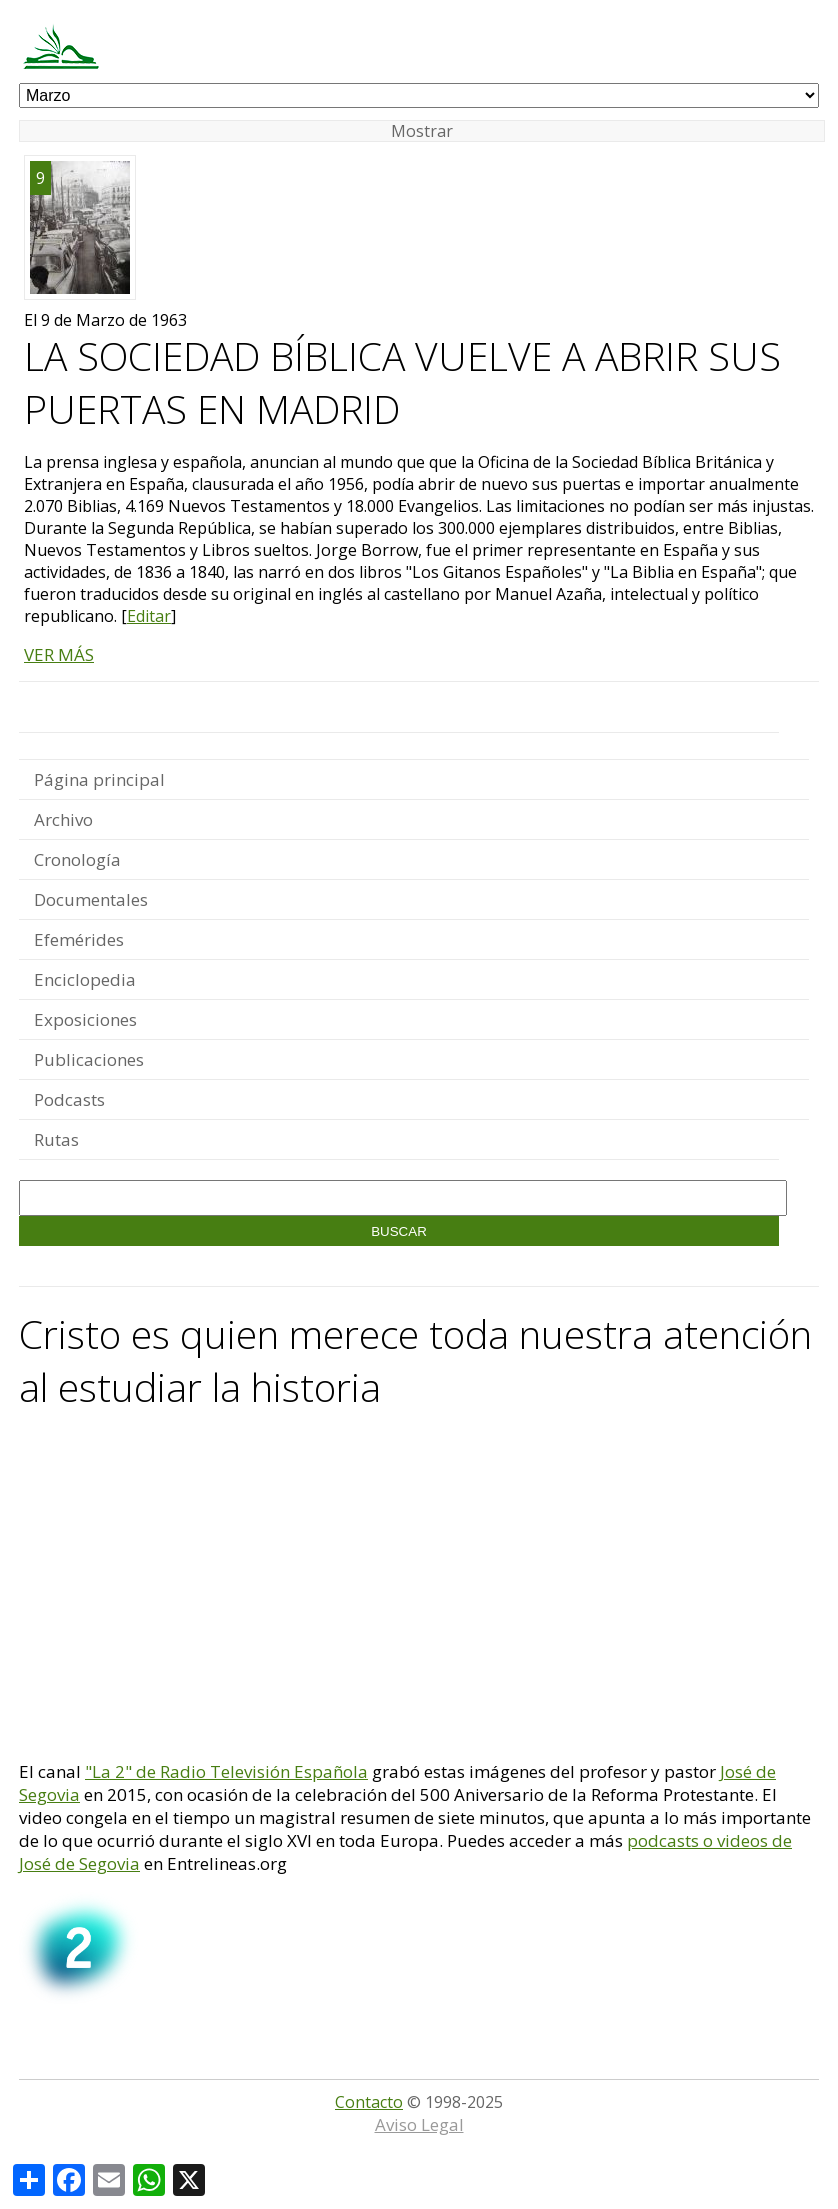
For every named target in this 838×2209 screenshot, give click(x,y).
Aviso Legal (419, 2124)
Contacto (369, 2102)
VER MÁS (59, 654)
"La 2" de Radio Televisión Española (226, 1771)
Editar (149, 616)
